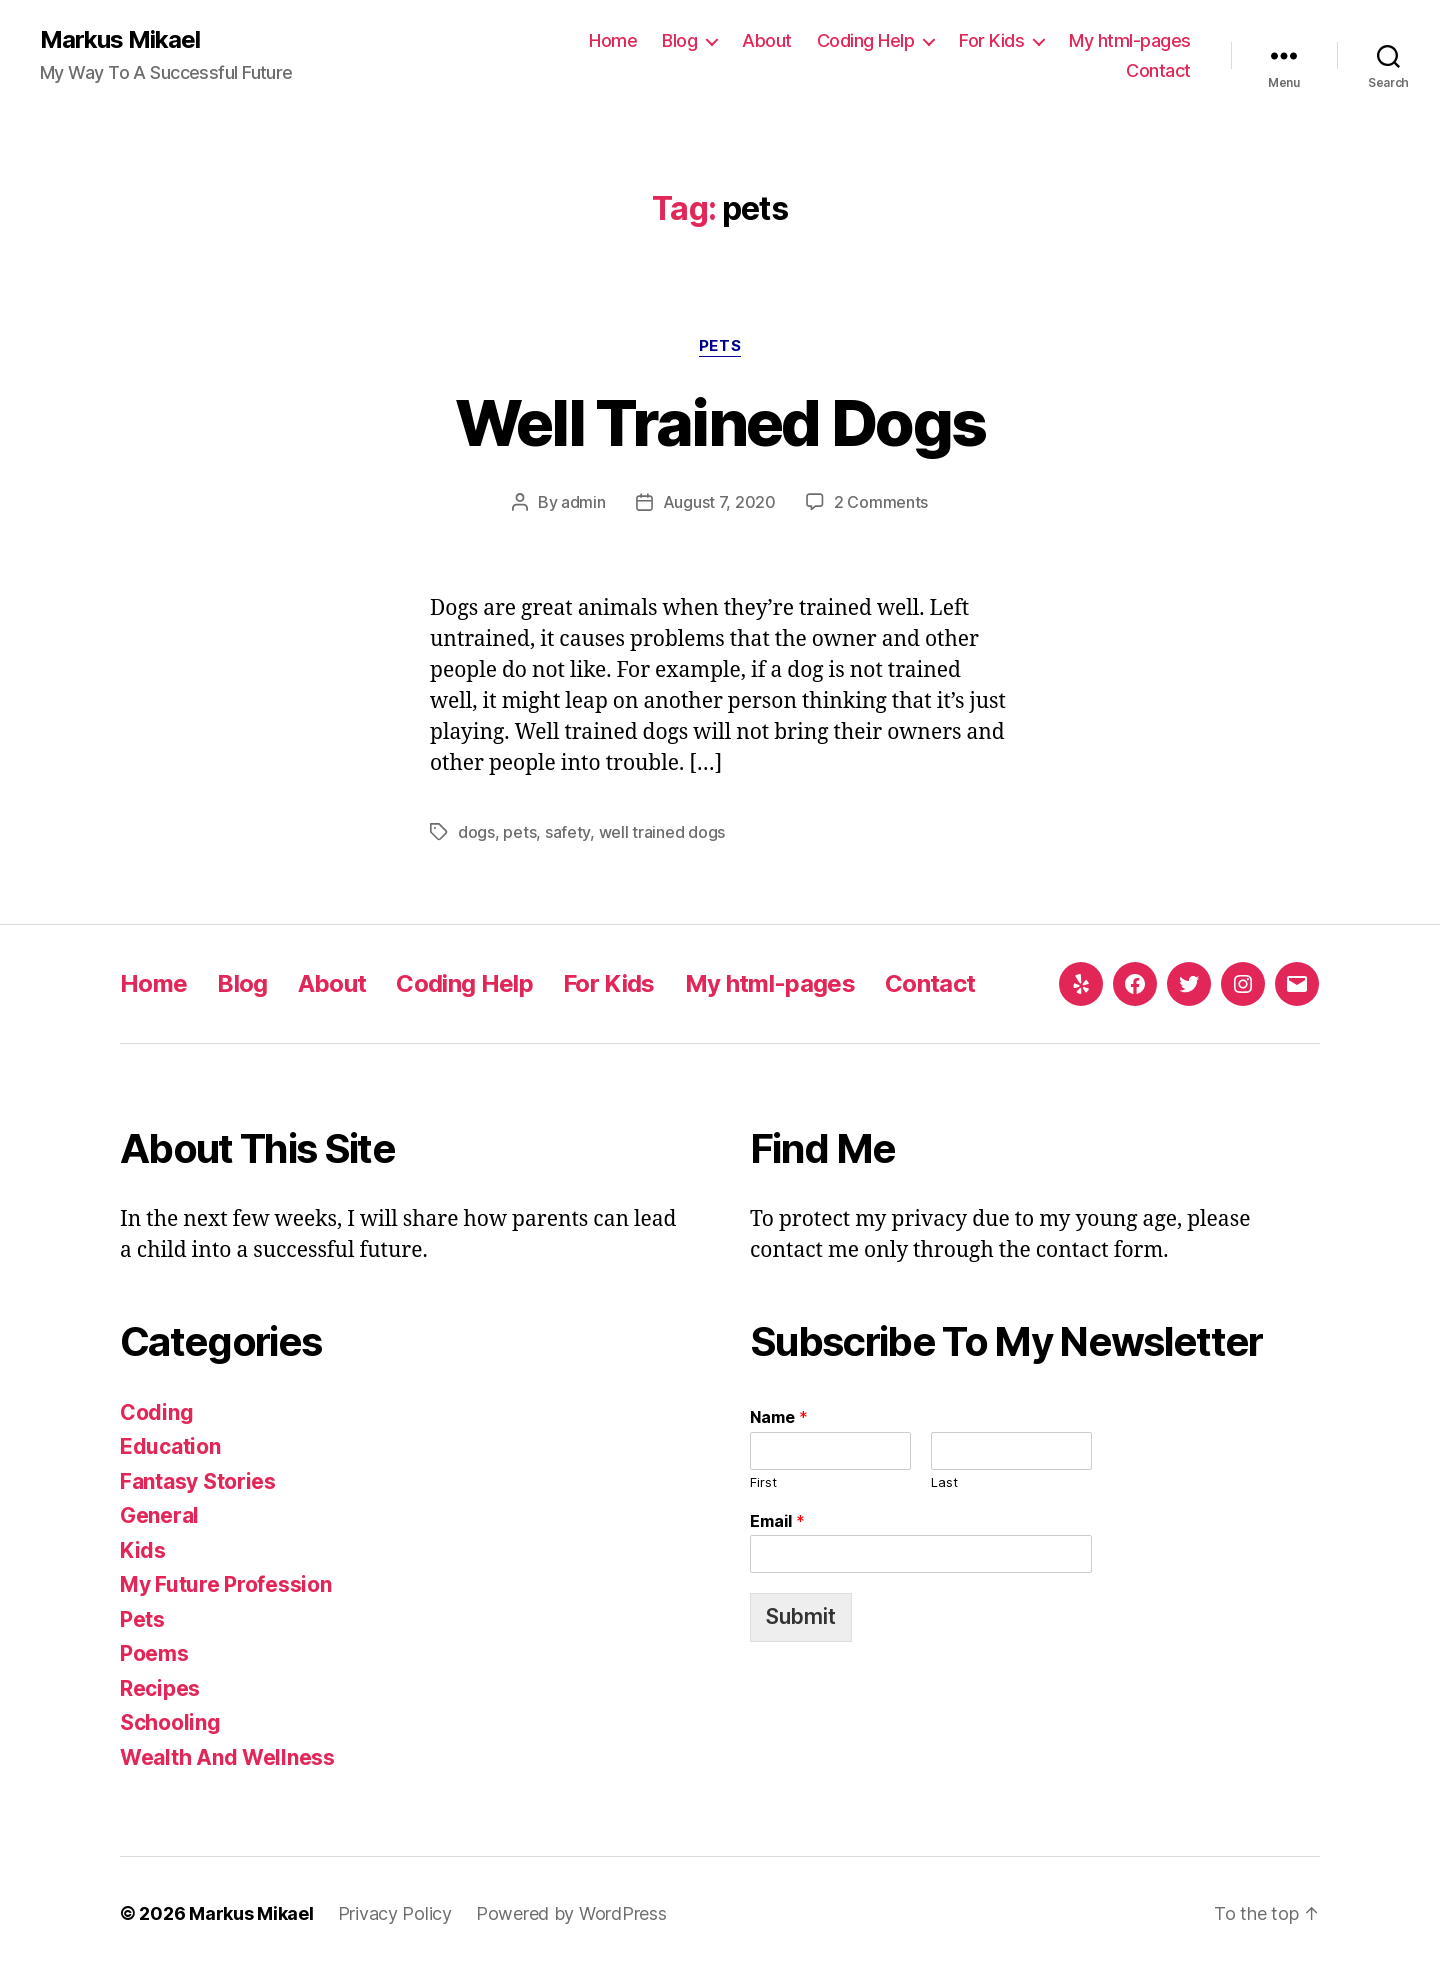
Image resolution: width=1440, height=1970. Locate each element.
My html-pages (1130, 40)
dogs (476, 832)
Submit (801, 1616)
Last (944, 1482)
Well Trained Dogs (720, 422)
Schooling (170, 1722)
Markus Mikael (120, 40)
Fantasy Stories (198, 1481)
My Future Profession (226, 1584)
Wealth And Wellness (227, 1757)
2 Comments (881, 502)
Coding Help (866, 40)
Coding (156, 1412)
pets (519, 832)
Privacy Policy (395, 1913)
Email (777, 1521)
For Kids (991, 40)
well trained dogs (662, 832)
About (767, 40)
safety (567, 832)
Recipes (160, 1688)
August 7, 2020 (719, 502)
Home (613, 40)
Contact (1158, 70)
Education (170, 1446)
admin (583, 502)
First (763, 1482)
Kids (143, 1550)
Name (779, 1417)
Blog (679, 40)
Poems (154, 1653)
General (159, 1515)
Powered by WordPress (571, 1913)
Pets (720, 346)
